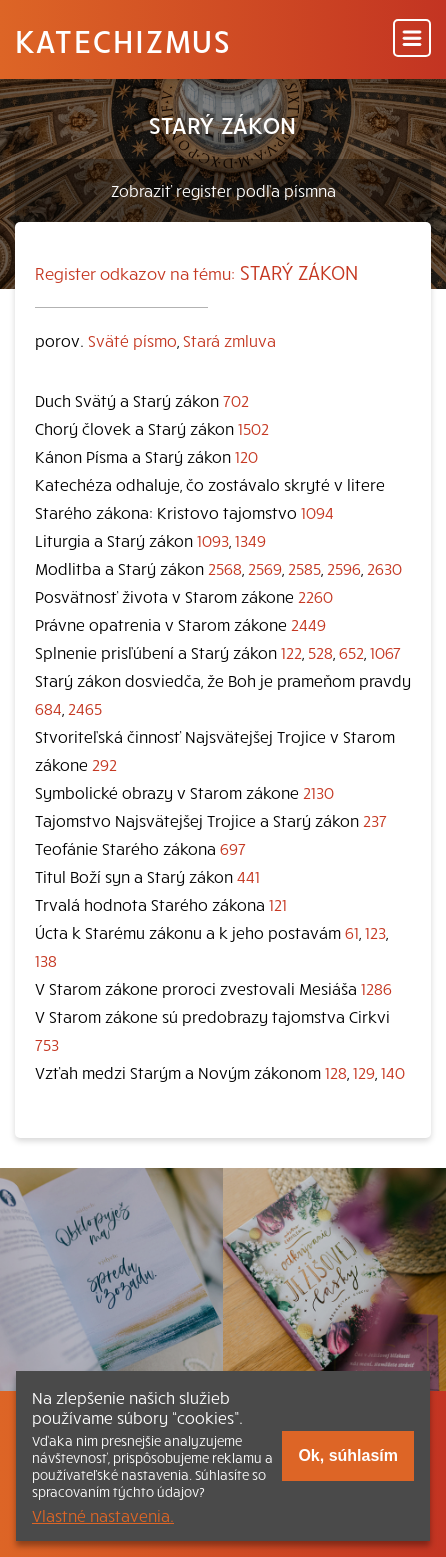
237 (375, 820)
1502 (253, 428)
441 (248, 876)
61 (352, 932)
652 (351, 652)
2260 (315, 596)
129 (364, 1072)
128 (336, 1072)
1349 (250, 540)
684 (48, 708)
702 (236, 400)
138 (46, 960)
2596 (344, 568)
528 (320, 652)
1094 (317, 512)
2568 (225, 568)
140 (393, 1072)
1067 (385, 652)
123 (375, 932)
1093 (213, 540)
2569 (265, 568)
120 (246, 456)
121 (278, 904)
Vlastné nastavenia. (103, 1515)
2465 (85, 708)
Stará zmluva (229, 340)
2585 (304, 568)
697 (233, 848)
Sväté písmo (132, 340)
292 (104, 764)
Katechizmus (123, 40)
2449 (308, 624)
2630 (384, 568)
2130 (318, 792)
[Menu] (412, 39)
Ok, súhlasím (348, 1455)
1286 (376, 988)
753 (47, 1044)
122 (291, 652)
